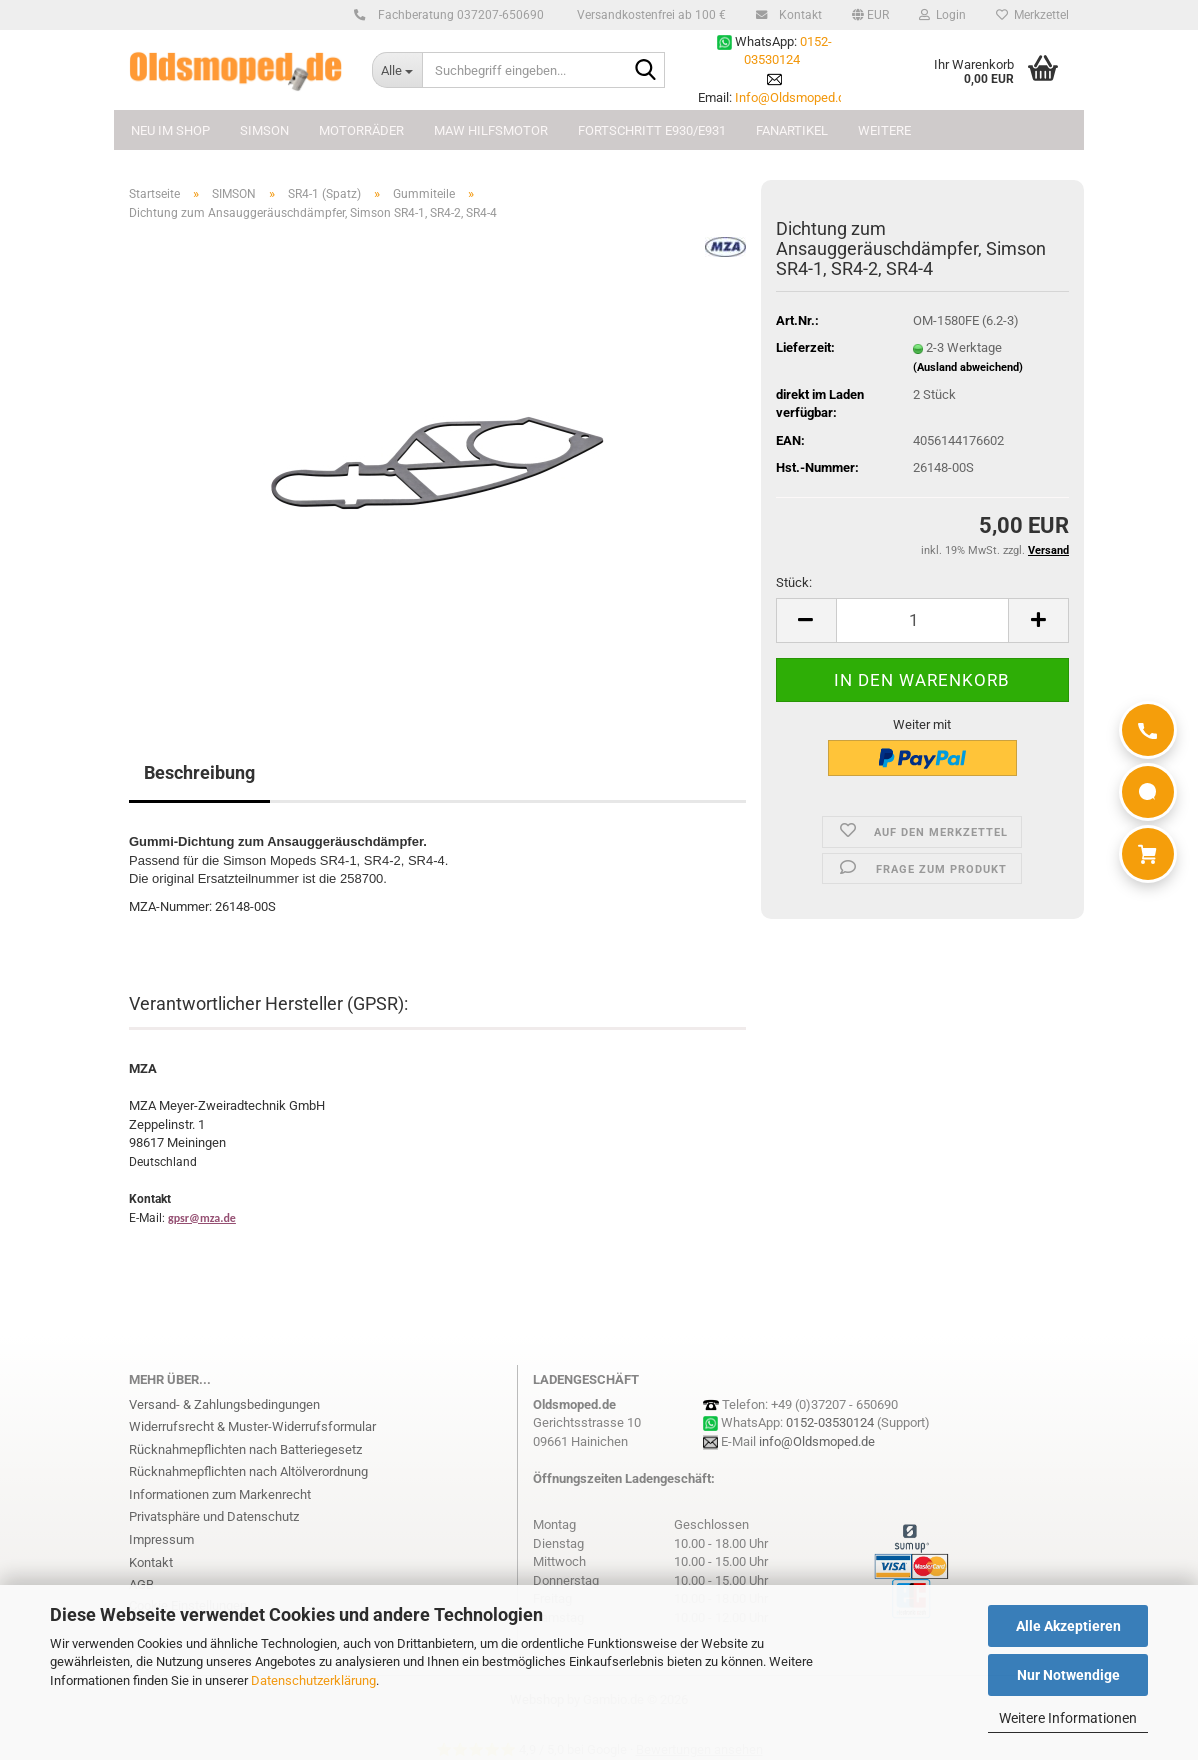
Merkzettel (1032, 15)
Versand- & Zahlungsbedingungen (224, 1404)
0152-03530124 (830, 1422)
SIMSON (264, 130)
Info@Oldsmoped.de (793, 97)
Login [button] (942, 15)
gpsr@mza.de (202, 1218)
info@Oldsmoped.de (817, 1441)
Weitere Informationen (1068, 1718)
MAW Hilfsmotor (491, 130)
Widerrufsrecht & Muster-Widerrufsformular (252, 1426)
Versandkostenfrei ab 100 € (650, 15)
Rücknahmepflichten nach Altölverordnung (248, 1471)
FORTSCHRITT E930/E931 (652, 130)
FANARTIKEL (792, 130)
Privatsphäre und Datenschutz (214, 1516)
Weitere (884, 130)
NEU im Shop (170, 130)
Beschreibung (199, 772)
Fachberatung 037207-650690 (458, 15)
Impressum (161, 1539)
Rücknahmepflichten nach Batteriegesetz (245, 1449)
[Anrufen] (1148, 730)
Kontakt (797, 15)
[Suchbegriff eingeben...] (397, 70)
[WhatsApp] (1148, 792)
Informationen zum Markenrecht (220, 1494)
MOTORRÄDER (361, 130)
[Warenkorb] (1148, 854)
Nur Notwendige (1068, 1675)
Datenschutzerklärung (313, 1680)
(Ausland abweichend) (968, 367)
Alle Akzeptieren (1068, 1626)
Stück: (794, 582)
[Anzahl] (922, 620)
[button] (870, 15)
